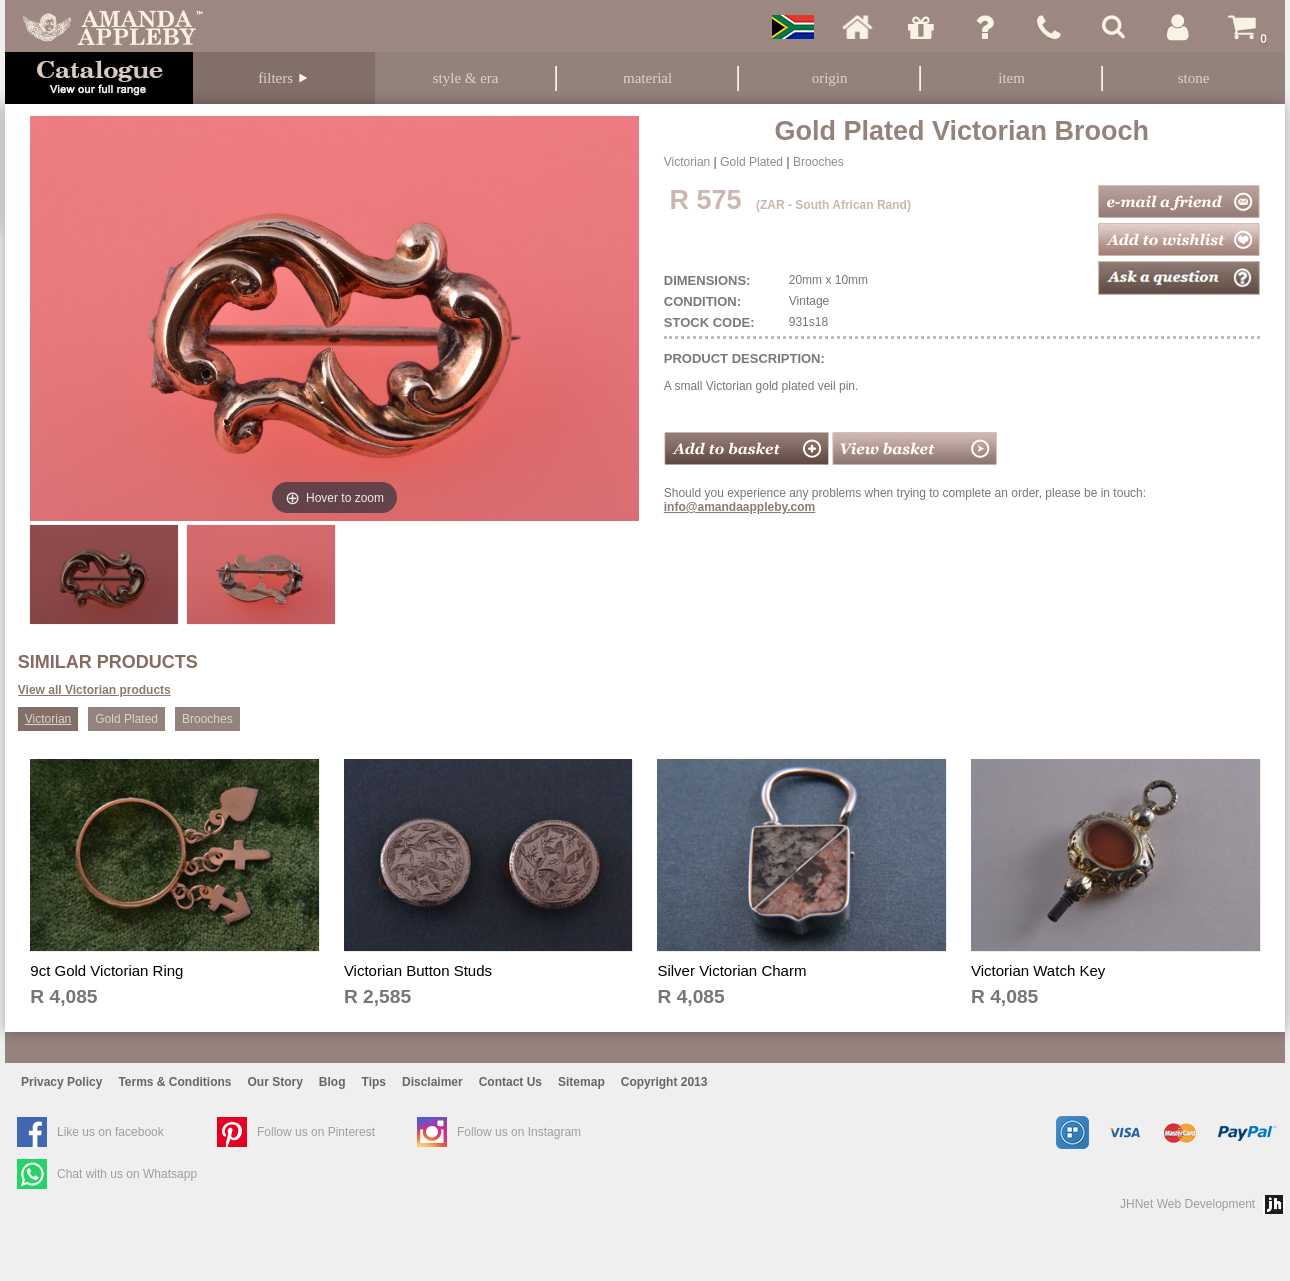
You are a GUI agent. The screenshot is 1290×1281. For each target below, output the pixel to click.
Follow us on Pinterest (316, 1132)
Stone (1194, 78)
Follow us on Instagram (519, 1132)
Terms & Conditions (174, 1082)
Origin (830, 78)
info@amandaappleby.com (740, 507)
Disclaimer (432, 1082)
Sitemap (581, 1082)
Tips (374, 1082)
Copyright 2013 (664, 1082)
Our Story (275, 1082)
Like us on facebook (110, 1132)
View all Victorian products (94, 690)
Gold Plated (751, 162)
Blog (332, 1082)
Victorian (687, 162)
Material (647, 78)
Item (1011, 78)
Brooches (818, 162)
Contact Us (510, 1082)
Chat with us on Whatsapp (127, 1174)
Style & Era (466, 78)
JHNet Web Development (1187, 1204)
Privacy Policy (61, 1082)
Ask (985, 27)
